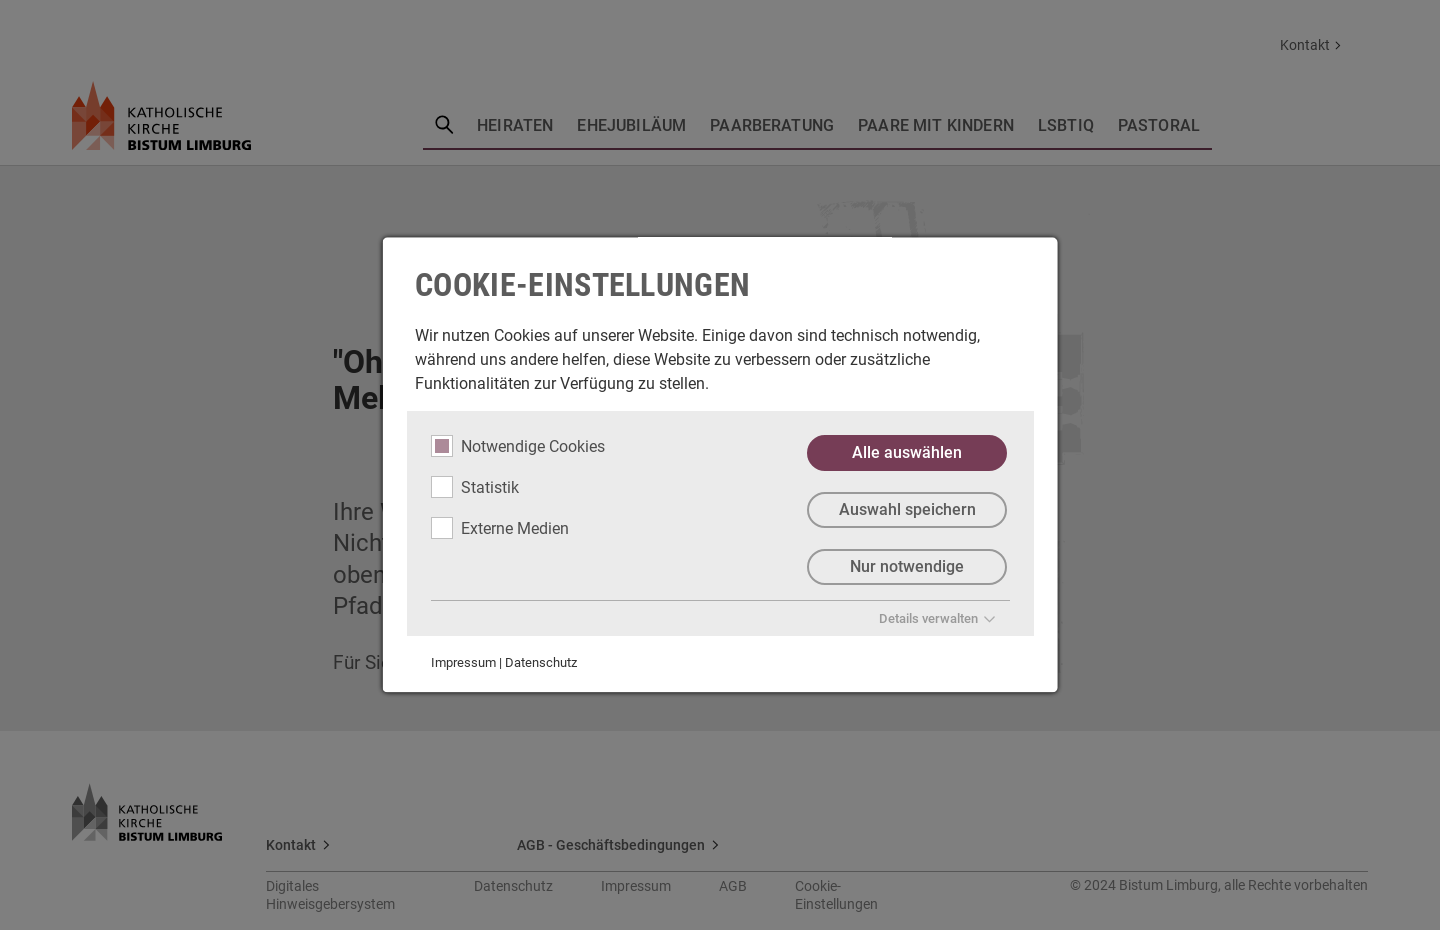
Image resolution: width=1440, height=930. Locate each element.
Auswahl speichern (906, 509)
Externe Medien (500, 528)
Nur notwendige (907, 566)
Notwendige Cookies (518, 446)
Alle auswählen (907, 452)
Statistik (475, 487)
